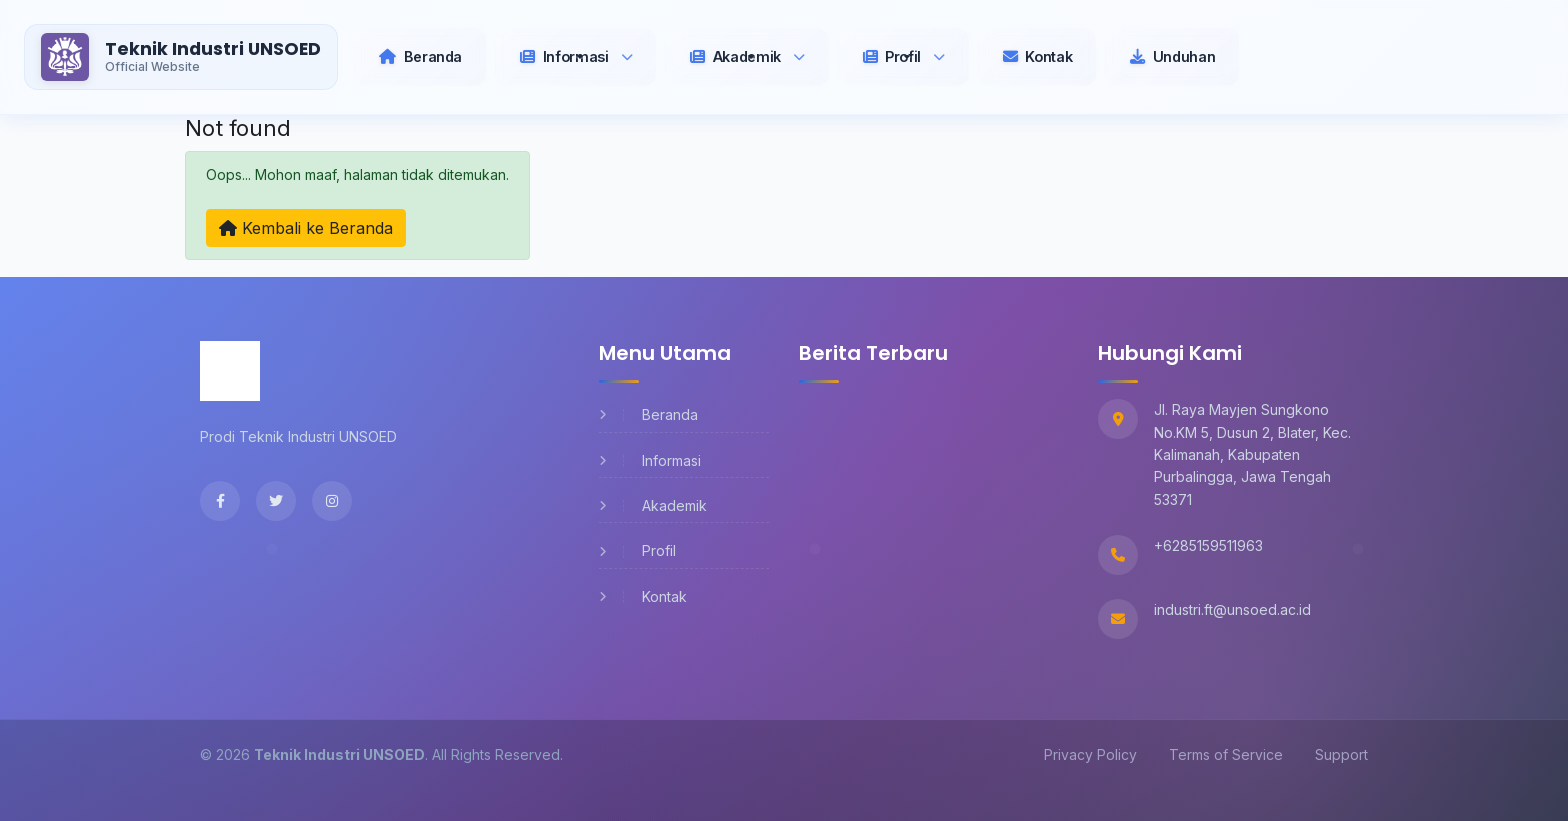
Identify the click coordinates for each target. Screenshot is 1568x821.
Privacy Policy (1090, 754)
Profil (637, 550)
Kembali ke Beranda (306, 228)
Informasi (650, 460)
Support (1341, 754)
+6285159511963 (1208, 545)
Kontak (643, 596)
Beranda (648, 414)
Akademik (653, 505)
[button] (576, 56)
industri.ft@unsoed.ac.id (1232, 609)
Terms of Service (1226, 754)
